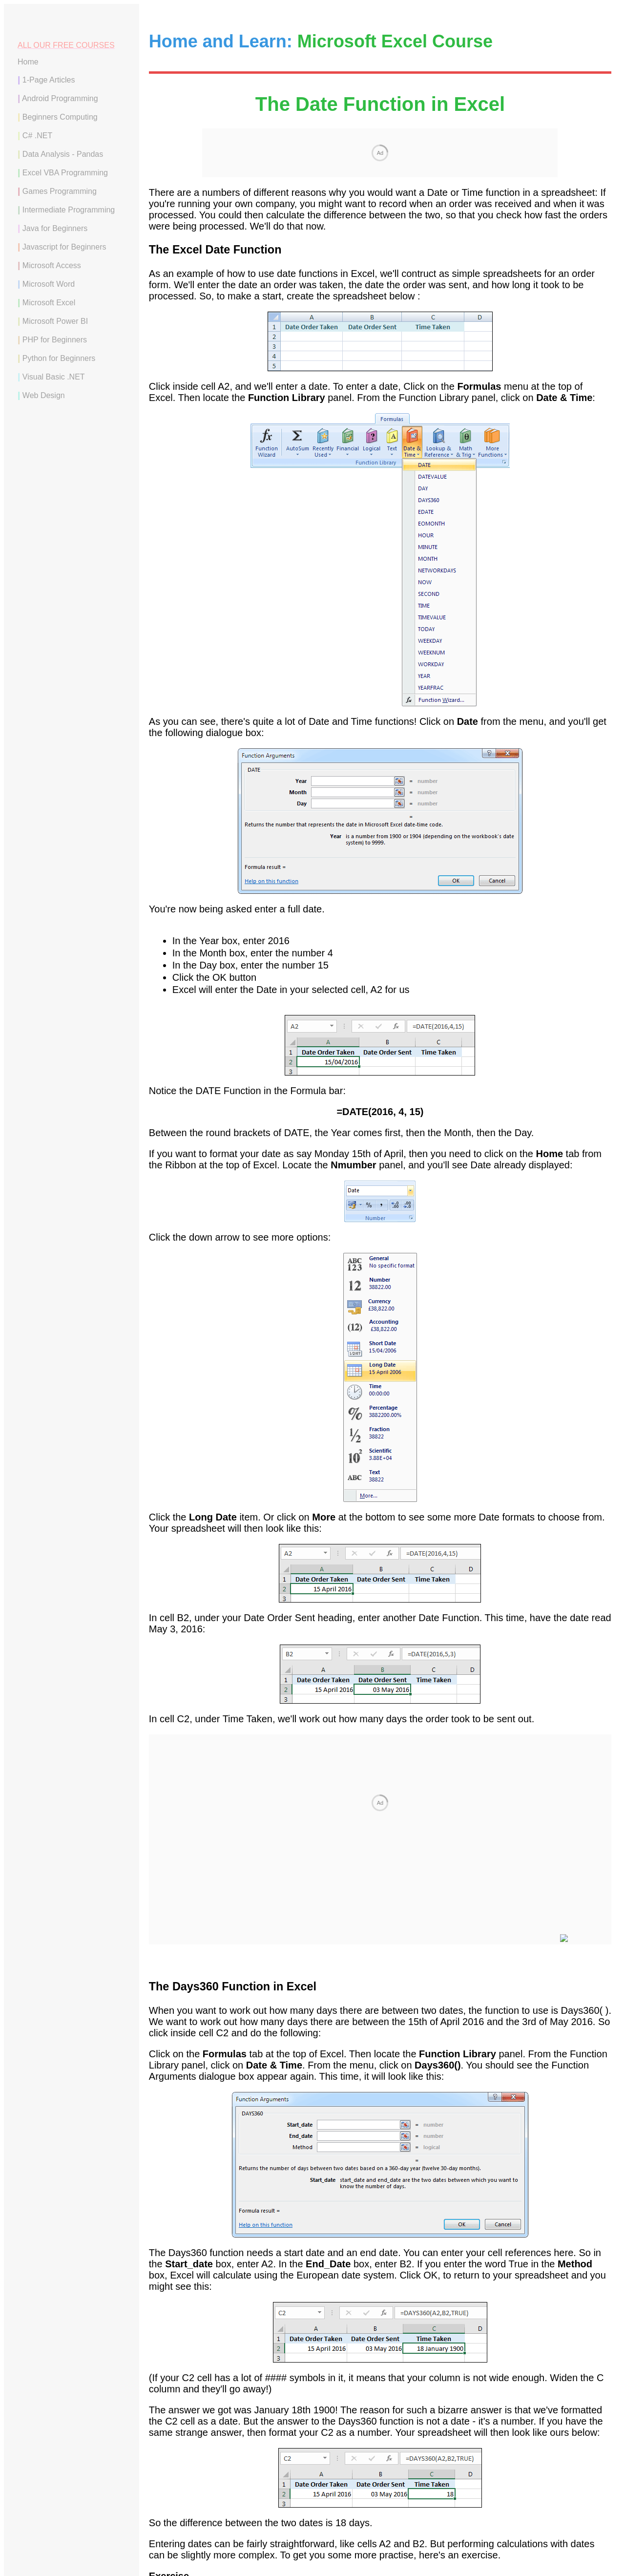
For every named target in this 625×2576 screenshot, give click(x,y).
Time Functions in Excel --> (552, 2446)
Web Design (43, 395)
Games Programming (59, 191)
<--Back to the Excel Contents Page (380, 2467)
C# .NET (37, 135)
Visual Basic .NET (53, 377)
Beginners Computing (60, 117)
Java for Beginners (54, 228)
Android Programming (60, 98)
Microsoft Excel (48, 302)
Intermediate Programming (68, 210)
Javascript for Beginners (64, 247)
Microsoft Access (51, 265)
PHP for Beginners (54, 340)
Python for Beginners (58, 358)
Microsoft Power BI (55, 321)
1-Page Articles (48, 80)
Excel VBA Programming (65, 173)
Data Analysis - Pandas (62, 154)
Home (28, 62)
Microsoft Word (48, 284)
